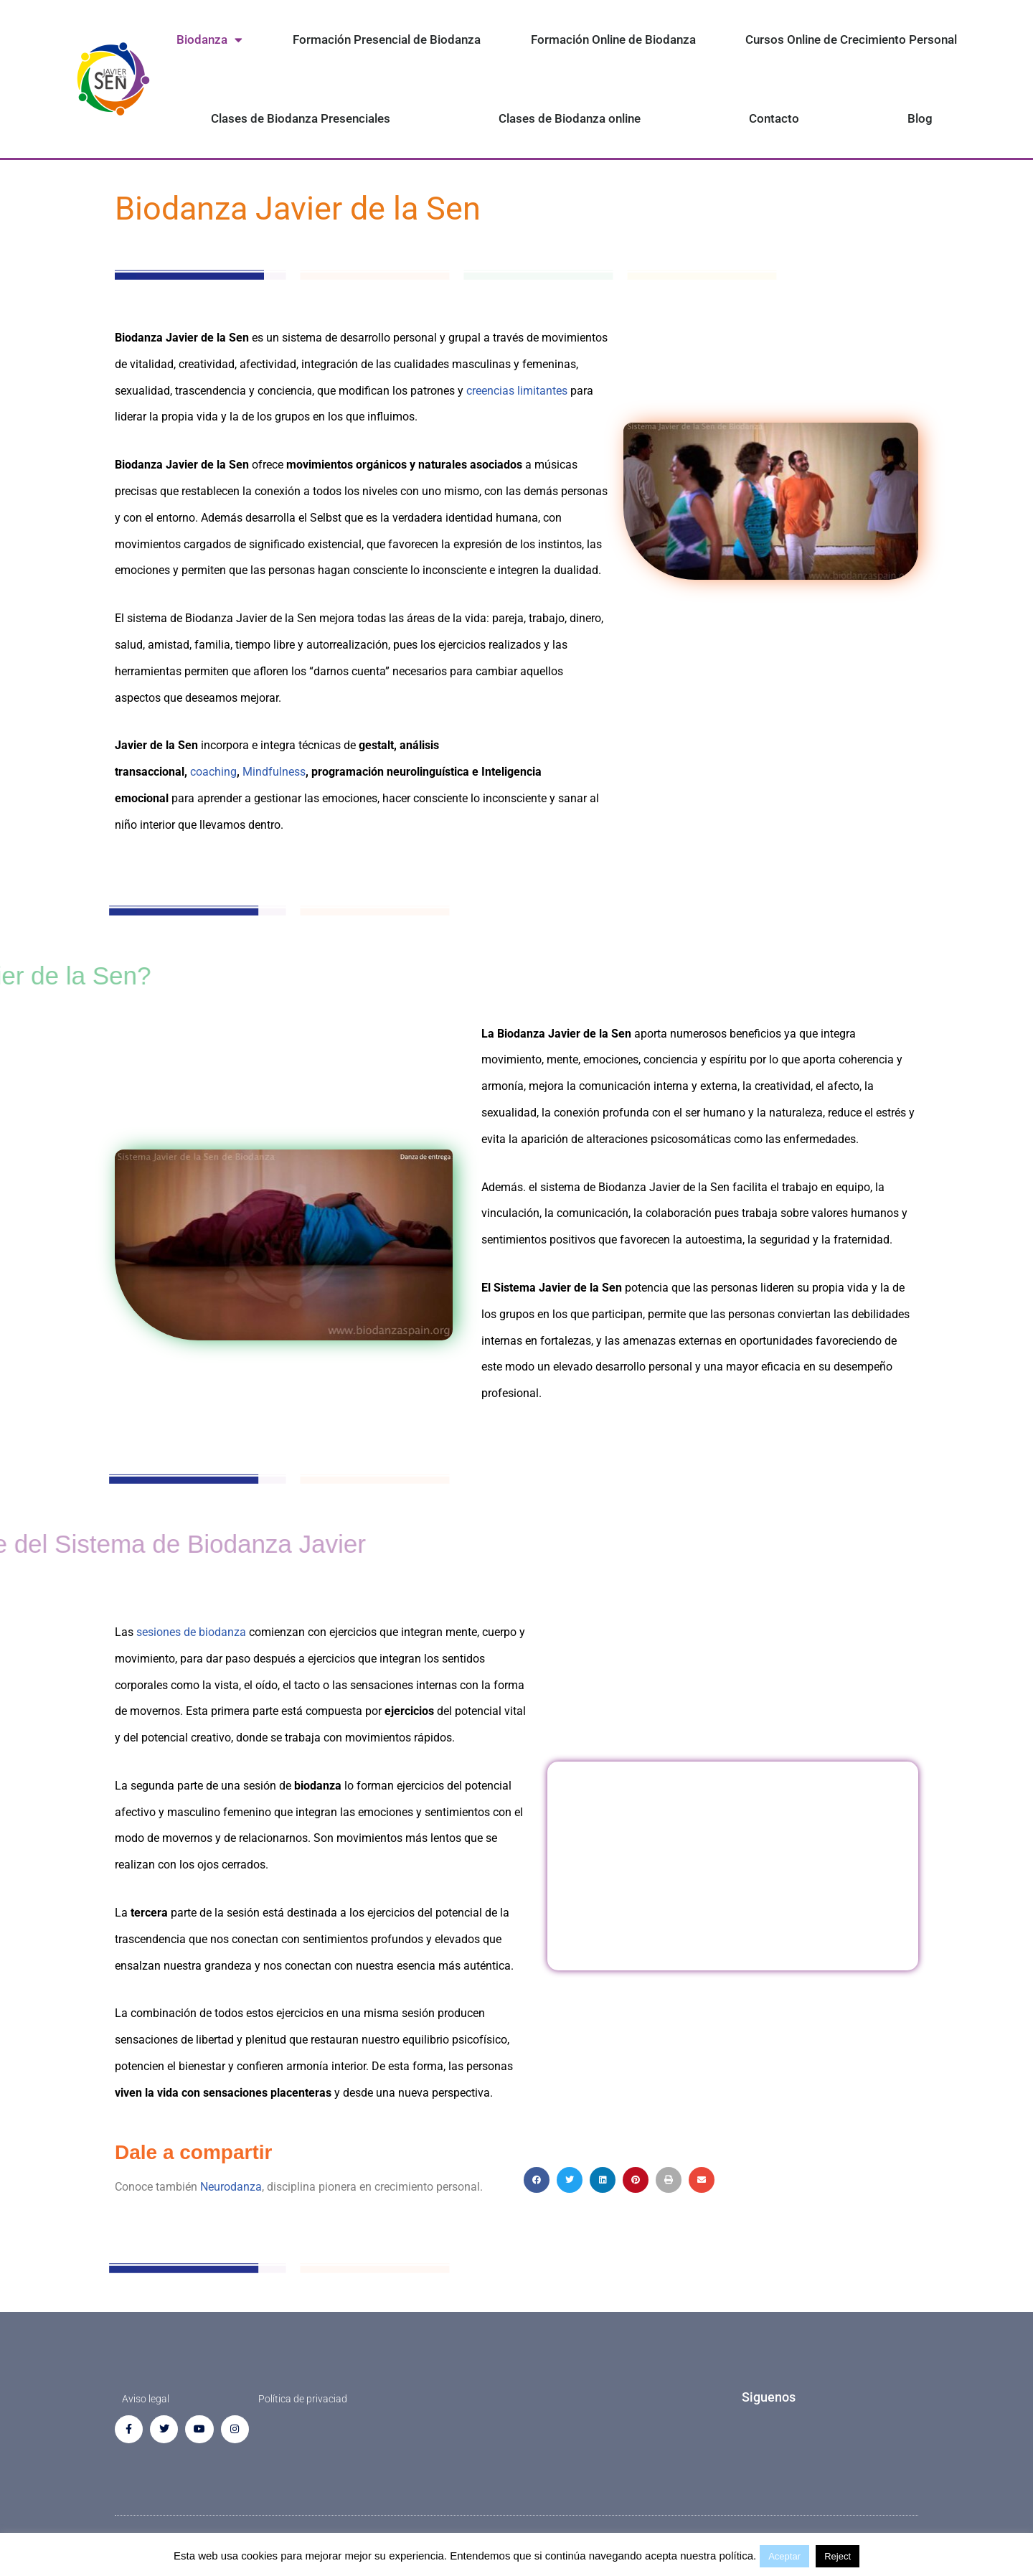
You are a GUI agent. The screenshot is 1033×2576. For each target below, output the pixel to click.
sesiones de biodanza (191, 1632)
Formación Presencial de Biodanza (387, 39)
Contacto (774, 118)
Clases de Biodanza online (570, 118)
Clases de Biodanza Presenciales (300, 118)
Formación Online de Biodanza (613, 39)
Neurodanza (231, 2187)
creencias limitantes (516, 391)
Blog (920, 118)
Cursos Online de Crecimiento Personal (851, 39)
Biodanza (209, 40)
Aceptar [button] (784, 2556)
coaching (213, 772)
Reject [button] (837, 2556)
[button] (536, 2180)
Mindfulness (274, 772)
